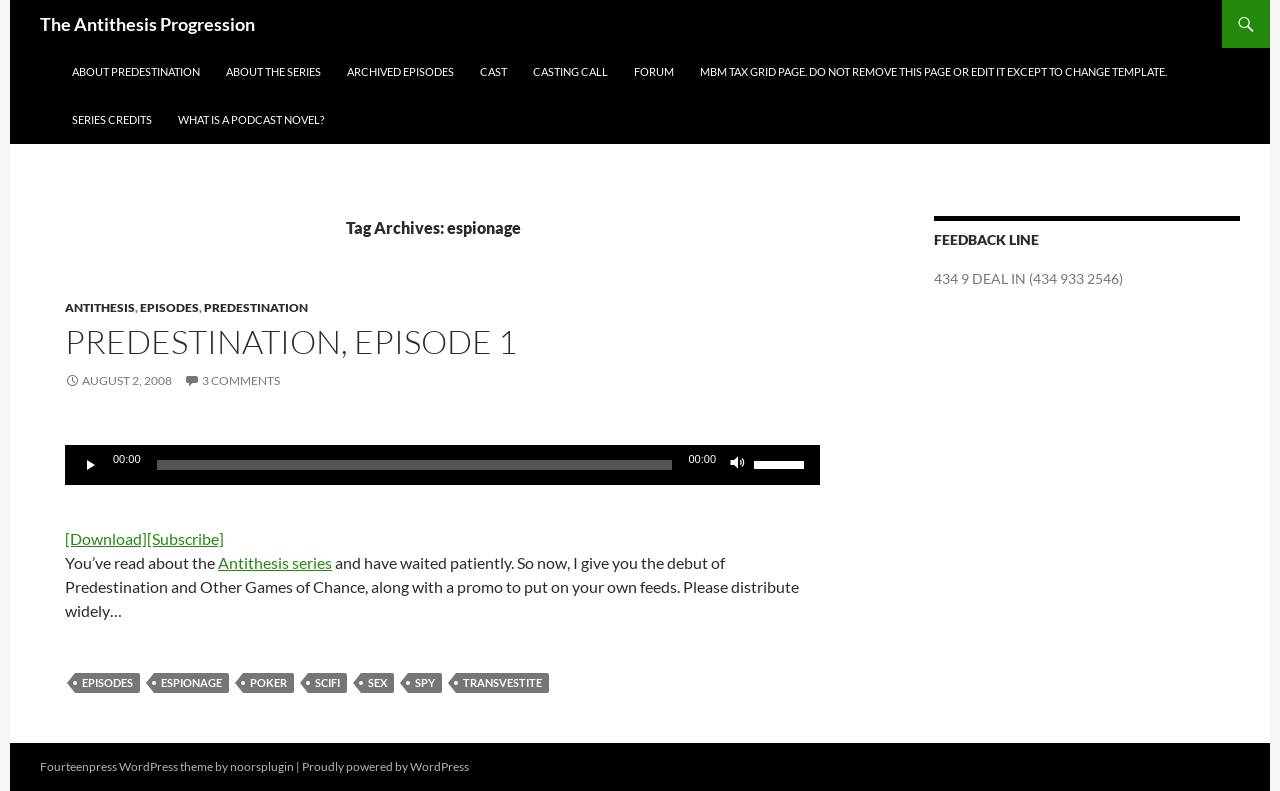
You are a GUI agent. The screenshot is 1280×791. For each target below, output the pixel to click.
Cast (493, 71)
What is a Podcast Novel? (251, 119)
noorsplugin (262, 766)
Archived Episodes (400, 71)
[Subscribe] (185, 538)
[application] (442, 465)
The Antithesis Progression (147, 24)
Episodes (169, 307)
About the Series (273, 71)
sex (377, 682)
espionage (191, 682)
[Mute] (738, 465)
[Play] (91, 465)
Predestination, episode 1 (291, 341)
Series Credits (112, 119)
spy (425, 682)
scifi (327, 682)
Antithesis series (275, 562)
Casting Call (570, 71)
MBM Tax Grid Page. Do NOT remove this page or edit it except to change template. (933, 71)
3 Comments (241, 380)
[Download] (106, 538)
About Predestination (136, 71)
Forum (654, 71)
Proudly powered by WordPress (385, 766)
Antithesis (100, 307)
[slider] (415, 465)
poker (268, 682)
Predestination (256, 307)
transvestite (502, 682)
